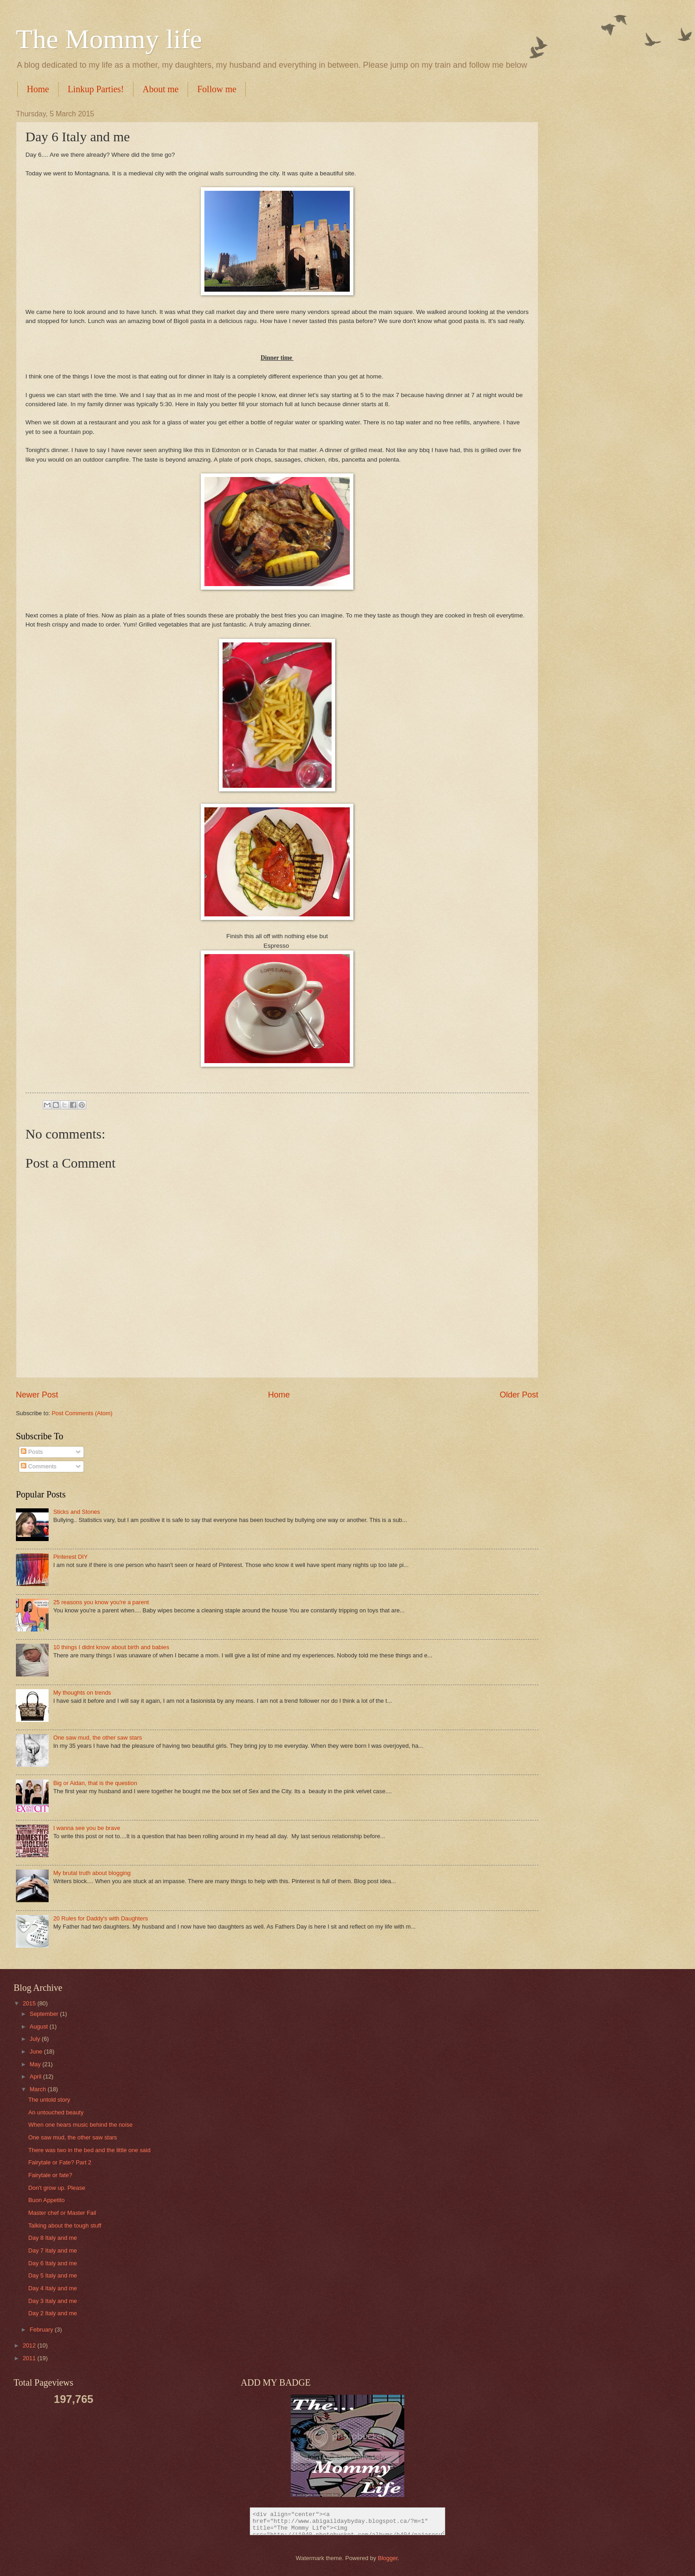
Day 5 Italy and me (52, 2275)
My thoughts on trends (82, 1692)
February (42, 2329)
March (38, 2089)
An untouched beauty (56, 2112)
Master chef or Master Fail (62, 2212)
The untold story (49, 2099)
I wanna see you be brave (86, 1828)
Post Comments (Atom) (82, 1413)
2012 (30, 2345)
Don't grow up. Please (56, 2187)
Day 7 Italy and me (52, 2250)
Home (38, 89)
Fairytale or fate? (50, 2175)
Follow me (216, 89)
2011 (30, 2358)
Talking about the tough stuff (64, 2225)
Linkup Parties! (96, 89)
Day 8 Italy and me (52, 2237)
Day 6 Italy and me (52, 2263)
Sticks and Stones (76, 1511)
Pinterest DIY (70, 1556)
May (36, 2064)
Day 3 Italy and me (52, 2301)
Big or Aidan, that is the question (95, 1783)
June (37, 2051)
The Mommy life (109, 39)
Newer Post (37, 1394)
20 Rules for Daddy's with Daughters (100, 1918)
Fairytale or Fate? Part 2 (59, 2162)
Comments (38, 1466)
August (40, 2026)
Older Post (519, 1394)
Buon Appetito (46, 2200)
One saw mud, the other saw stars (97, 1737)
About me (161, 89)
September (45, 2013)
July (35, 2038)
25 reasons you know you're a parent (101, 1602)
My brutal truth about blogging (91, 1873)
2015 (30, 2003)
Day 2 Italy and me (52, 2313)
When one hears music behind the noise (80, 2124)
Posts (32, 1451)
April (36, 2076)
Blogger (388, 2558)
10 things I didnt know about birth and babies (111, 1647)
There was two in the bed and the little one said (89, 2150)
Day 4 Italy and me (52, 2288)
